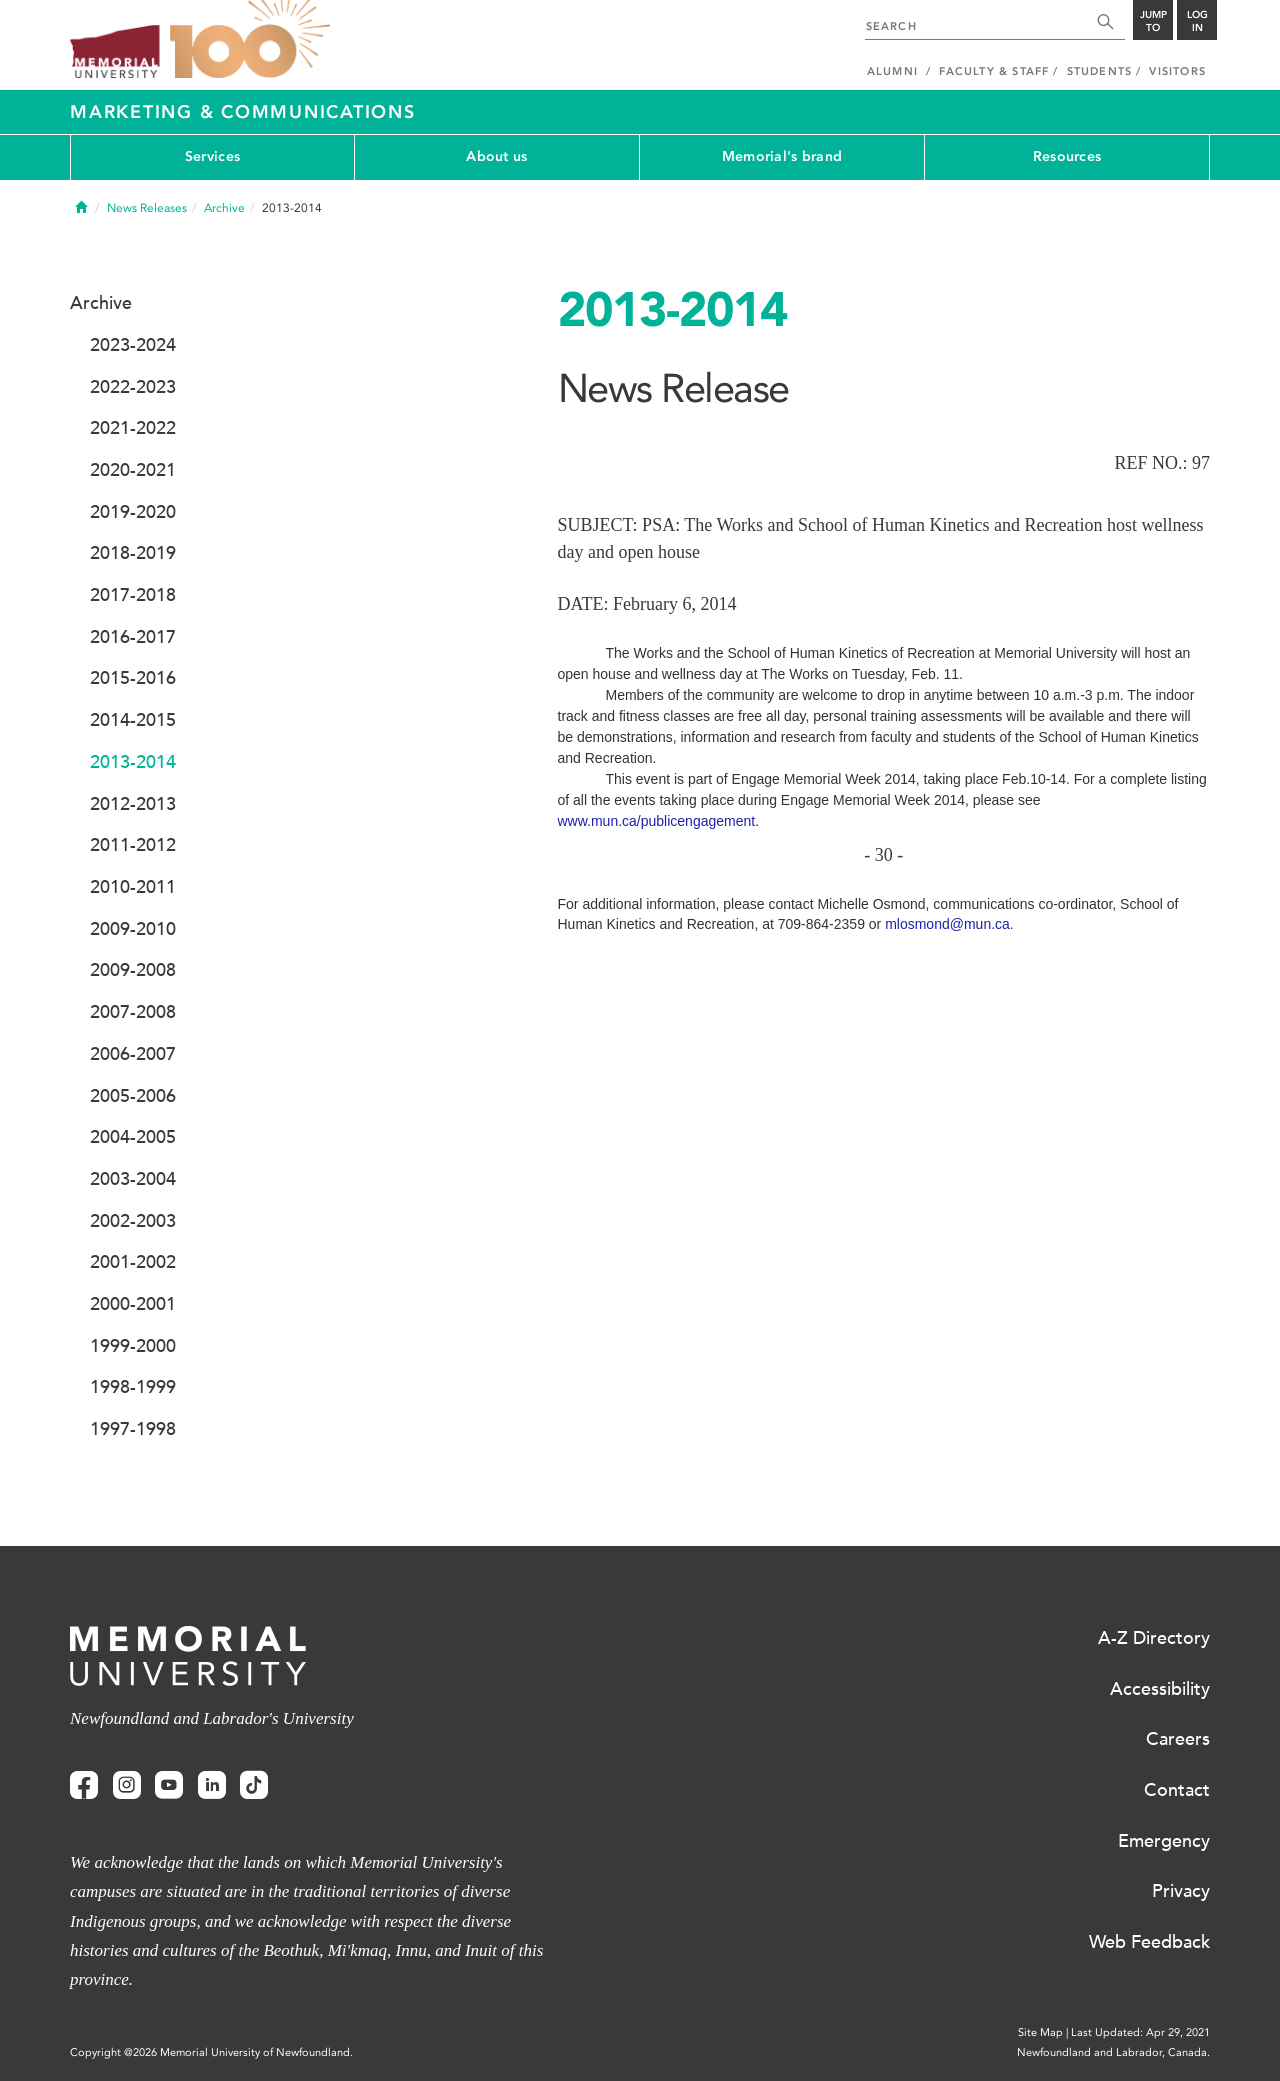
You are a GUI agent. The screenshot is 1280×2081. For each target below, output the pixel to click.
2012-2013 (133, 804)
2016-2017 (133, 637)
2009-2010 (133, 929)
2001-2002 (133, 1262)
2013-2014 (133, 762)
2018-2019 (133, 553)
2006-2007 (133, 1054)
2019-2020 (133, 512)
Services (212, 156)
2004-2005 (133, 1137)
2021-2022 (133, 428)
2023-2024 (133, 345)
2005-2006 (133, 1096)
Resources (1067, 156)
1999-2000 (133, 1346)
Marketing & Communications (243, 112)
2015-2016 (133, 678)
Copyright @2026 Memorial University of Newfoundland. (211, 2052)
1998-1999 (133, 1387)
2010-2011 (133, 887)
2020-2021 (133, 470)
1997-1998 (133, 1429)
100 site (250, 40)
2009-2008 (133, 970)
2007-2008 (133, 1012)
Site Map (1040, 2032)
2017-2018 (133, 595)
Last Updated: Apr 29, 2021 (1140, 2032)
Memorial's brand (782, 156)
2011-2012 (133, 845)
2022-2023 (133, 387)
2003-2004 (133, 1179)
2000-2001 (133, 1304)
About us (496, 156)
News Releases (147, 208)
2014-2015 (133, 720)
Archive (224, 208)
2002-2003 (133, 1221)
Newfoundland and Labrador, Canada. (1113, 2052)
